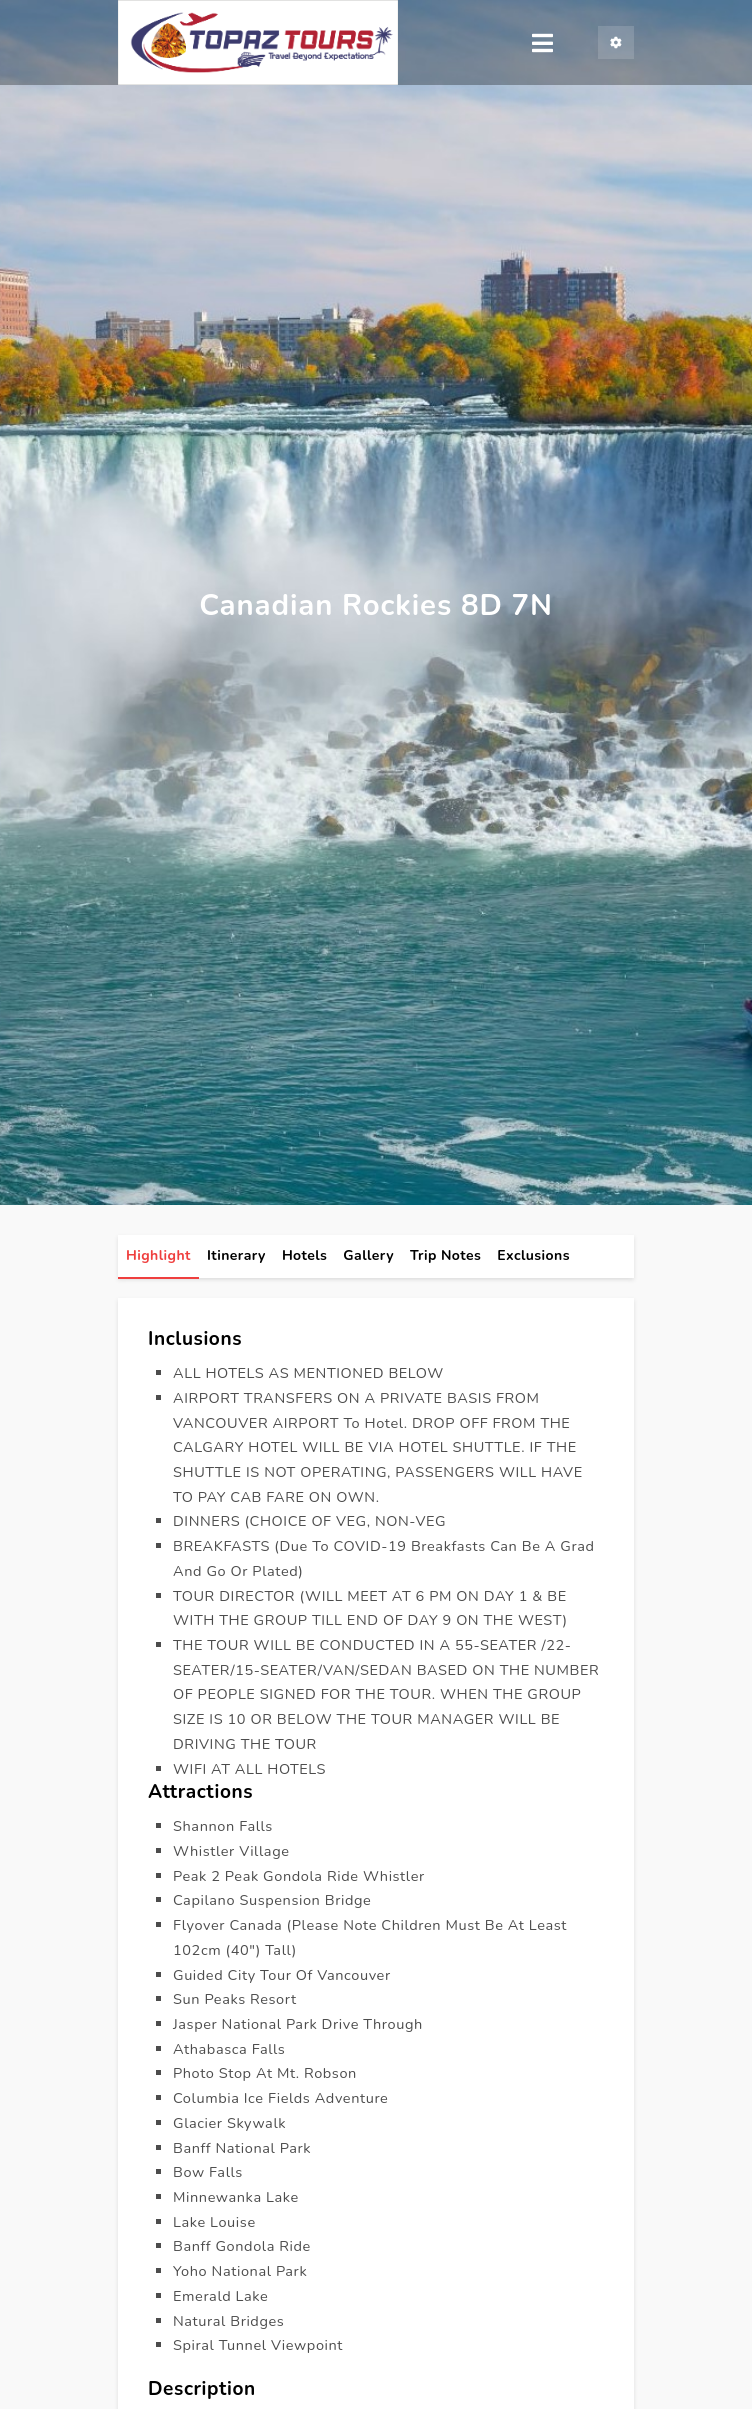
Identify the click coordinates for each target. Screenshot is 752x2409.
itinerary (236, 1256)
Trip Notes (445, 1256)
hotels (304, 1256)
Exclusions (533, 1256)
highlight (158, 1256)
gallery (368, 1256)
